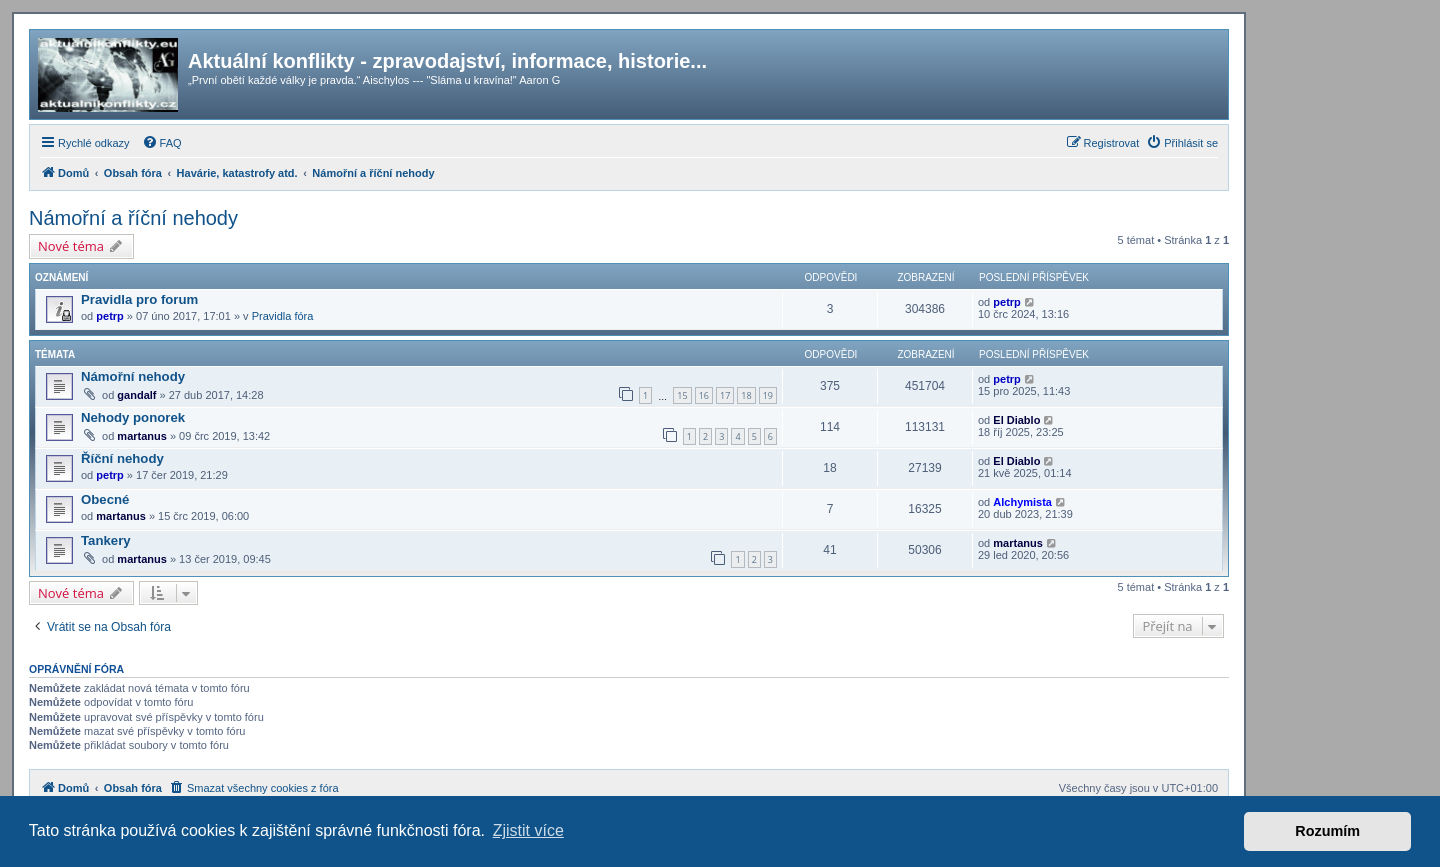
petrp (110, 316)
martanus (142, 436)
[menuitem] (162, 143)
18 (746, 395)
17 (725, 395)
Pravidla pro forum (139, 299)
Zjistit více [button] (528, 830)
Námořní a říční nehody (133, 218)
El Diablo (1016, 420)
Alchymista (1022, 502)
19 (768, 395)
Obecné (105, 499)
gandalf (136, 395)
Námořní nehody (133, 376)
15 (682, 395)
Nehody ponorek (133, 417)
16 (704, 395)
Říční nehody (122, 458)
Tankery (106, 540)
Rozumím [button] (1327, 831)
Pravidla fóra (283, 316)
